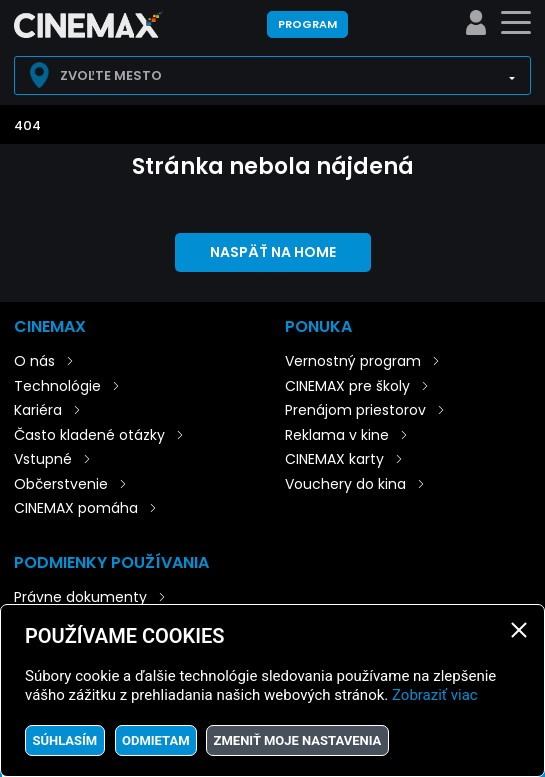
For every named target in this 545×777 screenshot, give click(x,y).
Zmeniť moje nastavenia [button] (298, 740)
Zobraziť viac (435, 695)
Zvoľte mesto (111, 75)
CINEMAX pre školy (347, 386)
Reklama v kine (337, 435)
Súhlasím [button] (64, 740)
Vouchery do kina (345, 484)
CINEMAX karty (334, 459)
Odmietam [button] (156, 740)
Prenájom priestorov (355, 410)
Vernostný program (353, 361)
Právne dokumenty (80, 597)
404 (27, 125)
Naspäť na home (273, 252)
